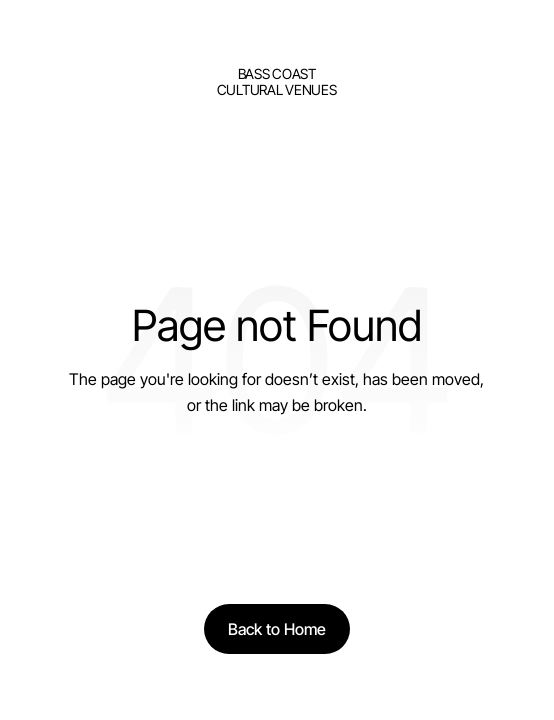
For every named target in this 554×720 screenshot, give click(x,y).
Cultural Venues (277, 89)
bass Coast (277, 73)
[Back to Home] (277, 629)
